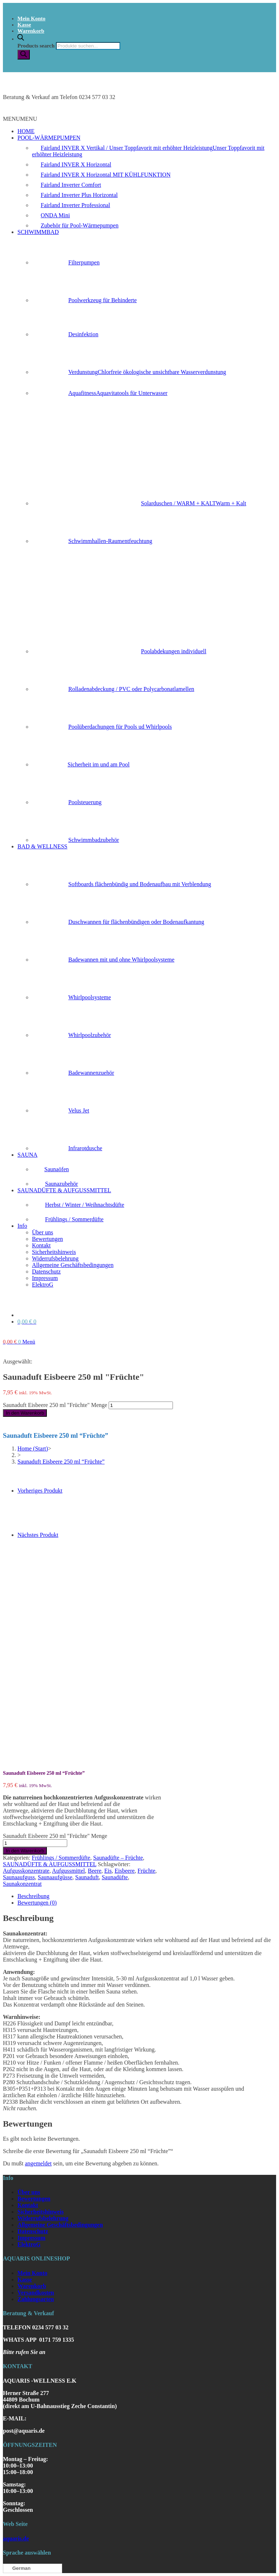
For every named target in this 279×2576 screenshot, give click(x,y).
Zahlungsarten (35, 2299)
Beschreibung (33, 1896)
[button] (20, 119)
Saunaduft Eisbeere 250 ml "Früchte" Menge (55, 1405)
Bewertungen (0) (37, 1903)
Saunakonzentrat (22, 1884)
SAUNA (27, 1155)
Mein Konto (31, 18)
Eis (108, 1871)
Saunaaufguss (19, 1877)
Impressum (45, 1278)
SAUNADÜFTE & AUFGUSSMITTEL (64, 1190)
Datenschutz (46, 1271)
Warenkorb (30, 31)
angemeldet (38, 2163)
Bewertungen (47, 1239)
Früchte (146, 1871)
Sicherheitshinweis (54, 1252)
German (18, 2568)
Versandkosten (35, 2292)
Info (22, 1226)
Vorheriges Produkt (39, 1490)
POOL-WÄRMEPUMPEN (48, 138)
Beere (94, 1871)
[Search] (23, 54)
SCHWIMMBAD (38, 232)
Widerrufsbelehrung (55, 1258)
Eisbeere (125, 1871)
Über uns (42, 1232)
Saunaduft (87, 1877)
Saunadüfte (115, 1877)
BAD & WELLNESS (42, 846)
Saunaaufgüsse (55, 1877)
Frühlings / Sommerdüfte (61, 1858)
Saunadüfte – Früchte (118, 1858)
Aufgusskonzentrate (26, 1871)
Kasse (24, 25)
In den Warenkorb (25, 1413)
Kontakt (41, 1245)
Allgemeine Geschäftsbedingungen (72, 1265)
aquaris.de (16, 2538)
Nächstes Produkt (37, 1535)
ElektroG (42, 1284)
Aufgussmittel (68, 1871)
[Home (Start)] (32, 1448)
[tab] (146, 1896)
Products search (35, 46)
